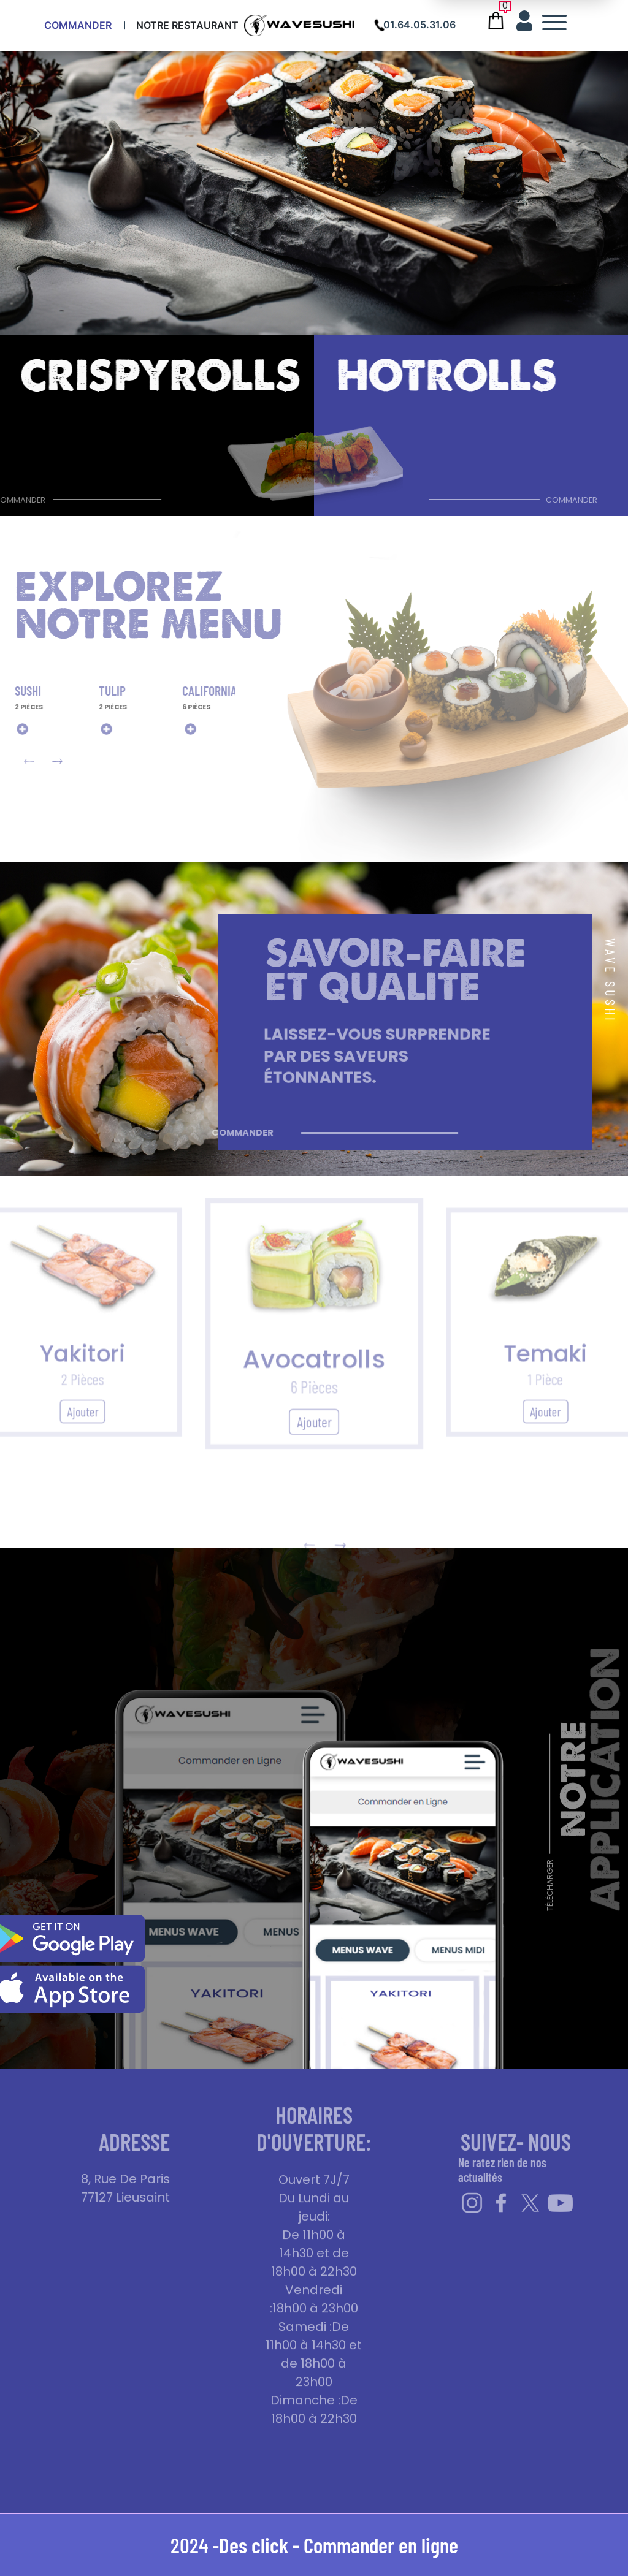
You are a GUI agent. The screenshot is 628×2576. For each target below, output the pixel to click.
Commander (78, 25)
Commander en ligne (381, 2545)
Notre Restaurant (187, 25)
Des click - (261, 2545)
